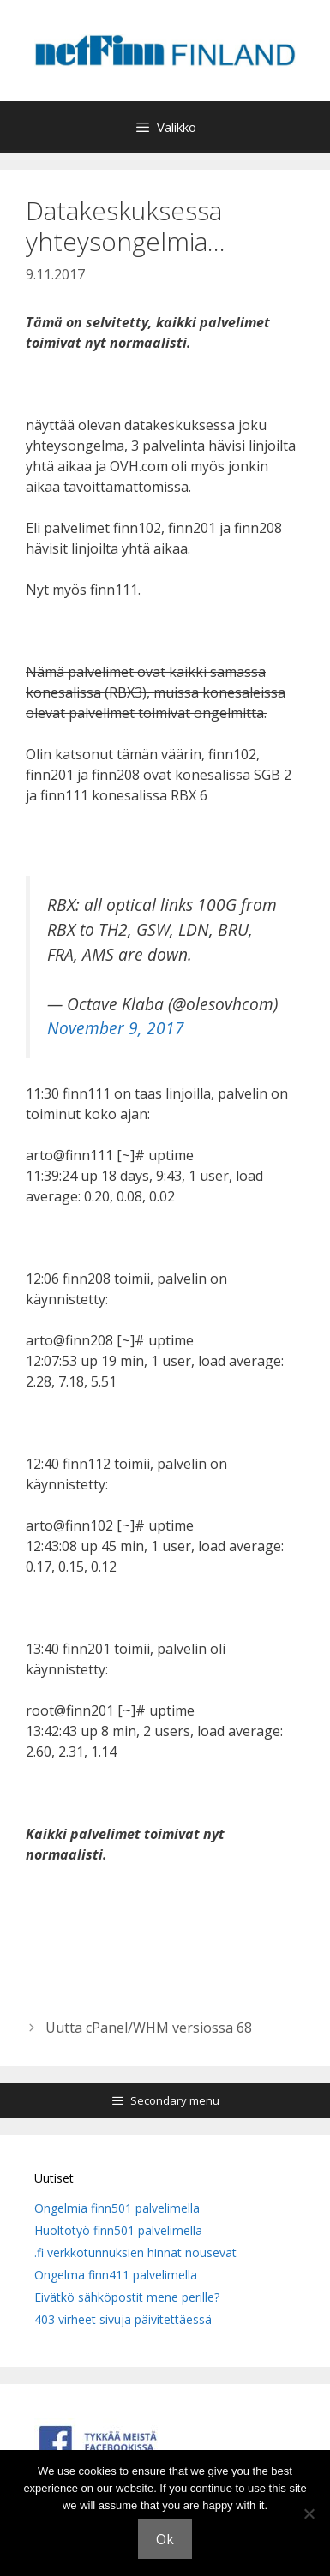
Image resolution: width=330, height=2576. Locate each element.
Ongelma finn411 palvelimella (115, 2275)
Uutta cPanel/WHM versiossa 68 (148, 2027)
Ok (165, 2539)
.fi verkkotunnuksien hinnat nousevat (135, 2252)
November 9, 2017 (115, 1027)
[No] (308, 2513)
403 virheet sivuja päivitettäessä (123, 2319)
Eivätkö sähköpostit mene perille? (126, 2297)
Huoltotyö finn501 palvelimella (118, 2230)
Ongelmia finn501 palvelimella (117, 2208)
